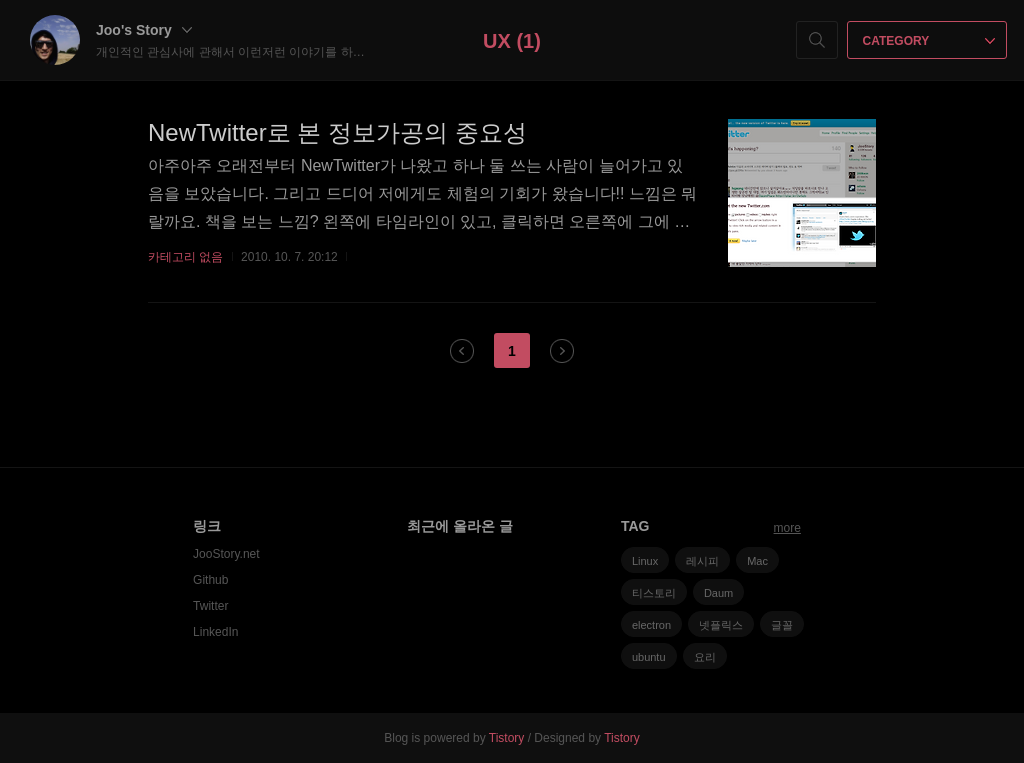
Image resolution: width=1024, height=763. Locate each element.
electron (651, 625)
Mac (757, 561)
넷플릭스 (721, 625)
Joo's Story (144, 30)
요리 (705, 657)
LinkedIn (215, 632)
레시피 (702, 561)
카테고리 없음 (185, 257)
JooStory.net (226, 554)
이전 (462, 351)
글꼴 (782, 625)
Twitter (210, 606)
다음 (562, 351)
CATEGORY (929, 41)
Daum (718, 593)
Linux (645, 561)
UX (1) (512, 41)
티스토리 (654, 593)
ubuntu (649, 657)
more (787, 528)
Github (210, 580)
